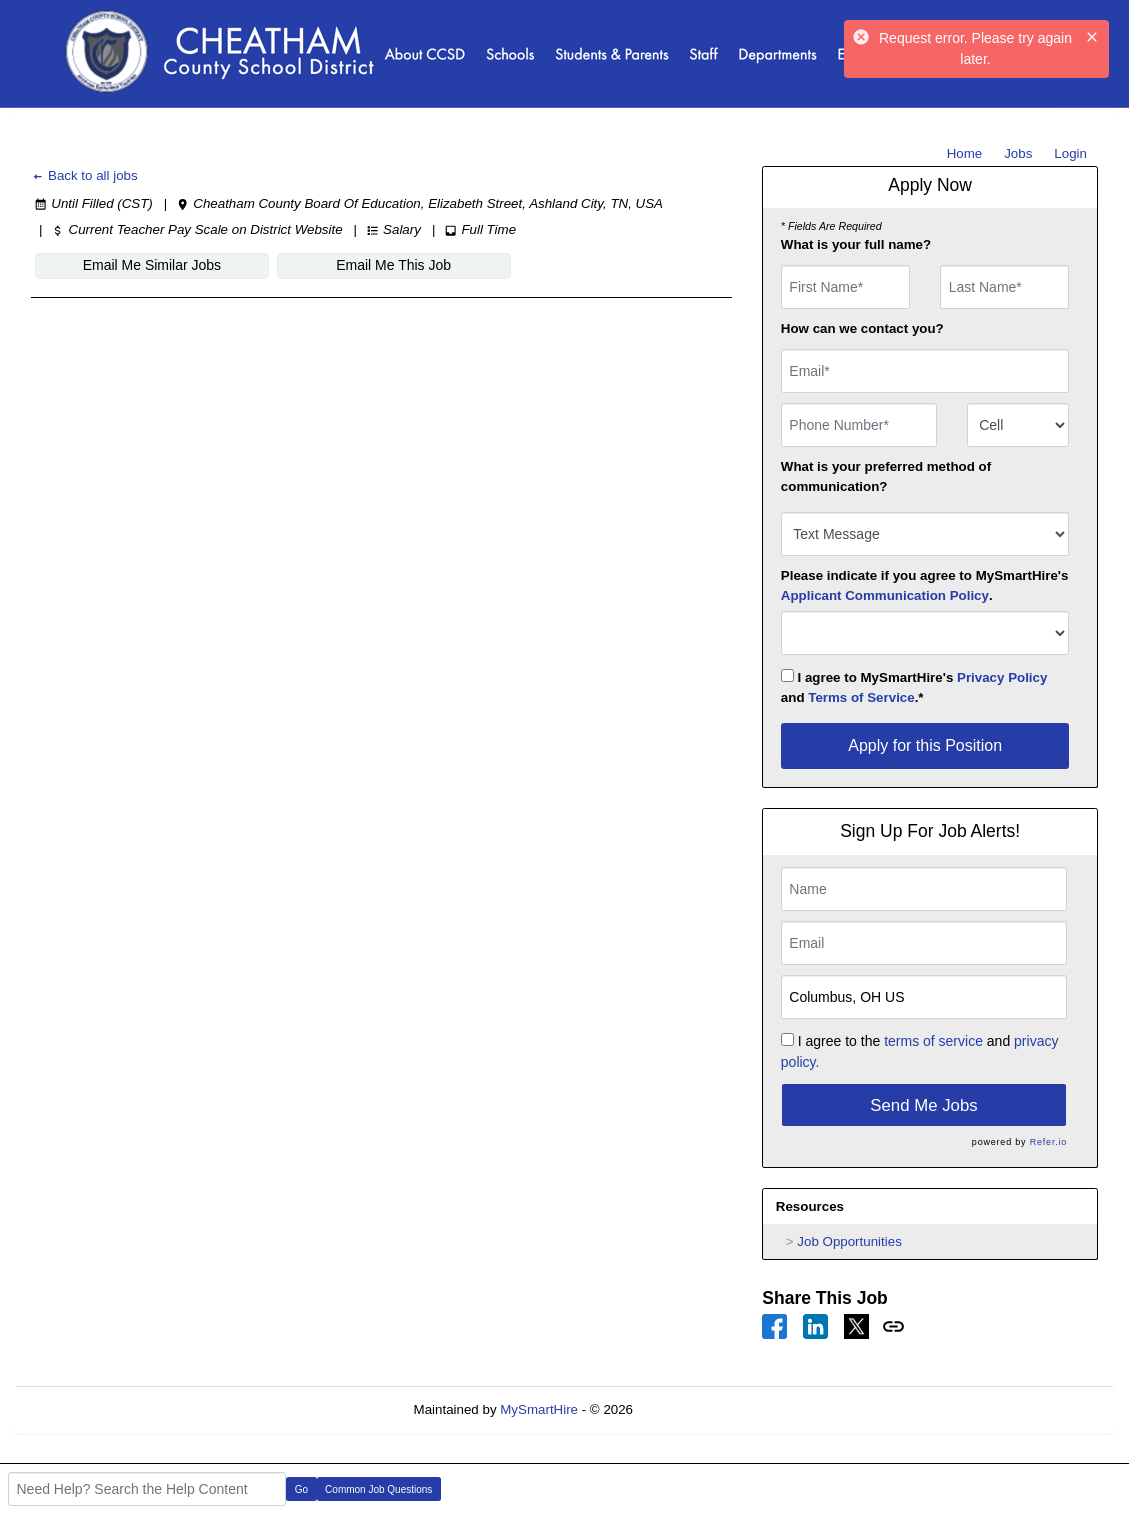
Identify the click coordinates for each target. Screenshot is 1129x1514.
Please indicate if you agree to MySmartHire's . (925, 585)
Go (301, 1489)
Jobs (1018, 153)
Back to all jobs (84, 175)
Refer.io (1048, 1142)
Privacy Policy (1002, 677)
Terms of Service (861, 697)
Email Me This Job (393, 265)
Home (965, 153)
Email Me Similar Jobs (152, 265)
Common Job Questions (378, 1489)
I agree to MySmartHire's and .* (914, 687)
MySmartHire (539, 1409)
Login (1070, 153)
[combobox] (1018, 425)
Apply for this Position (925, 745)
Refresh (692, 1409)
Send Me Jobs (923, 1105)
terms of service (933, 1041)
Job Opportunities (849, 1241)
